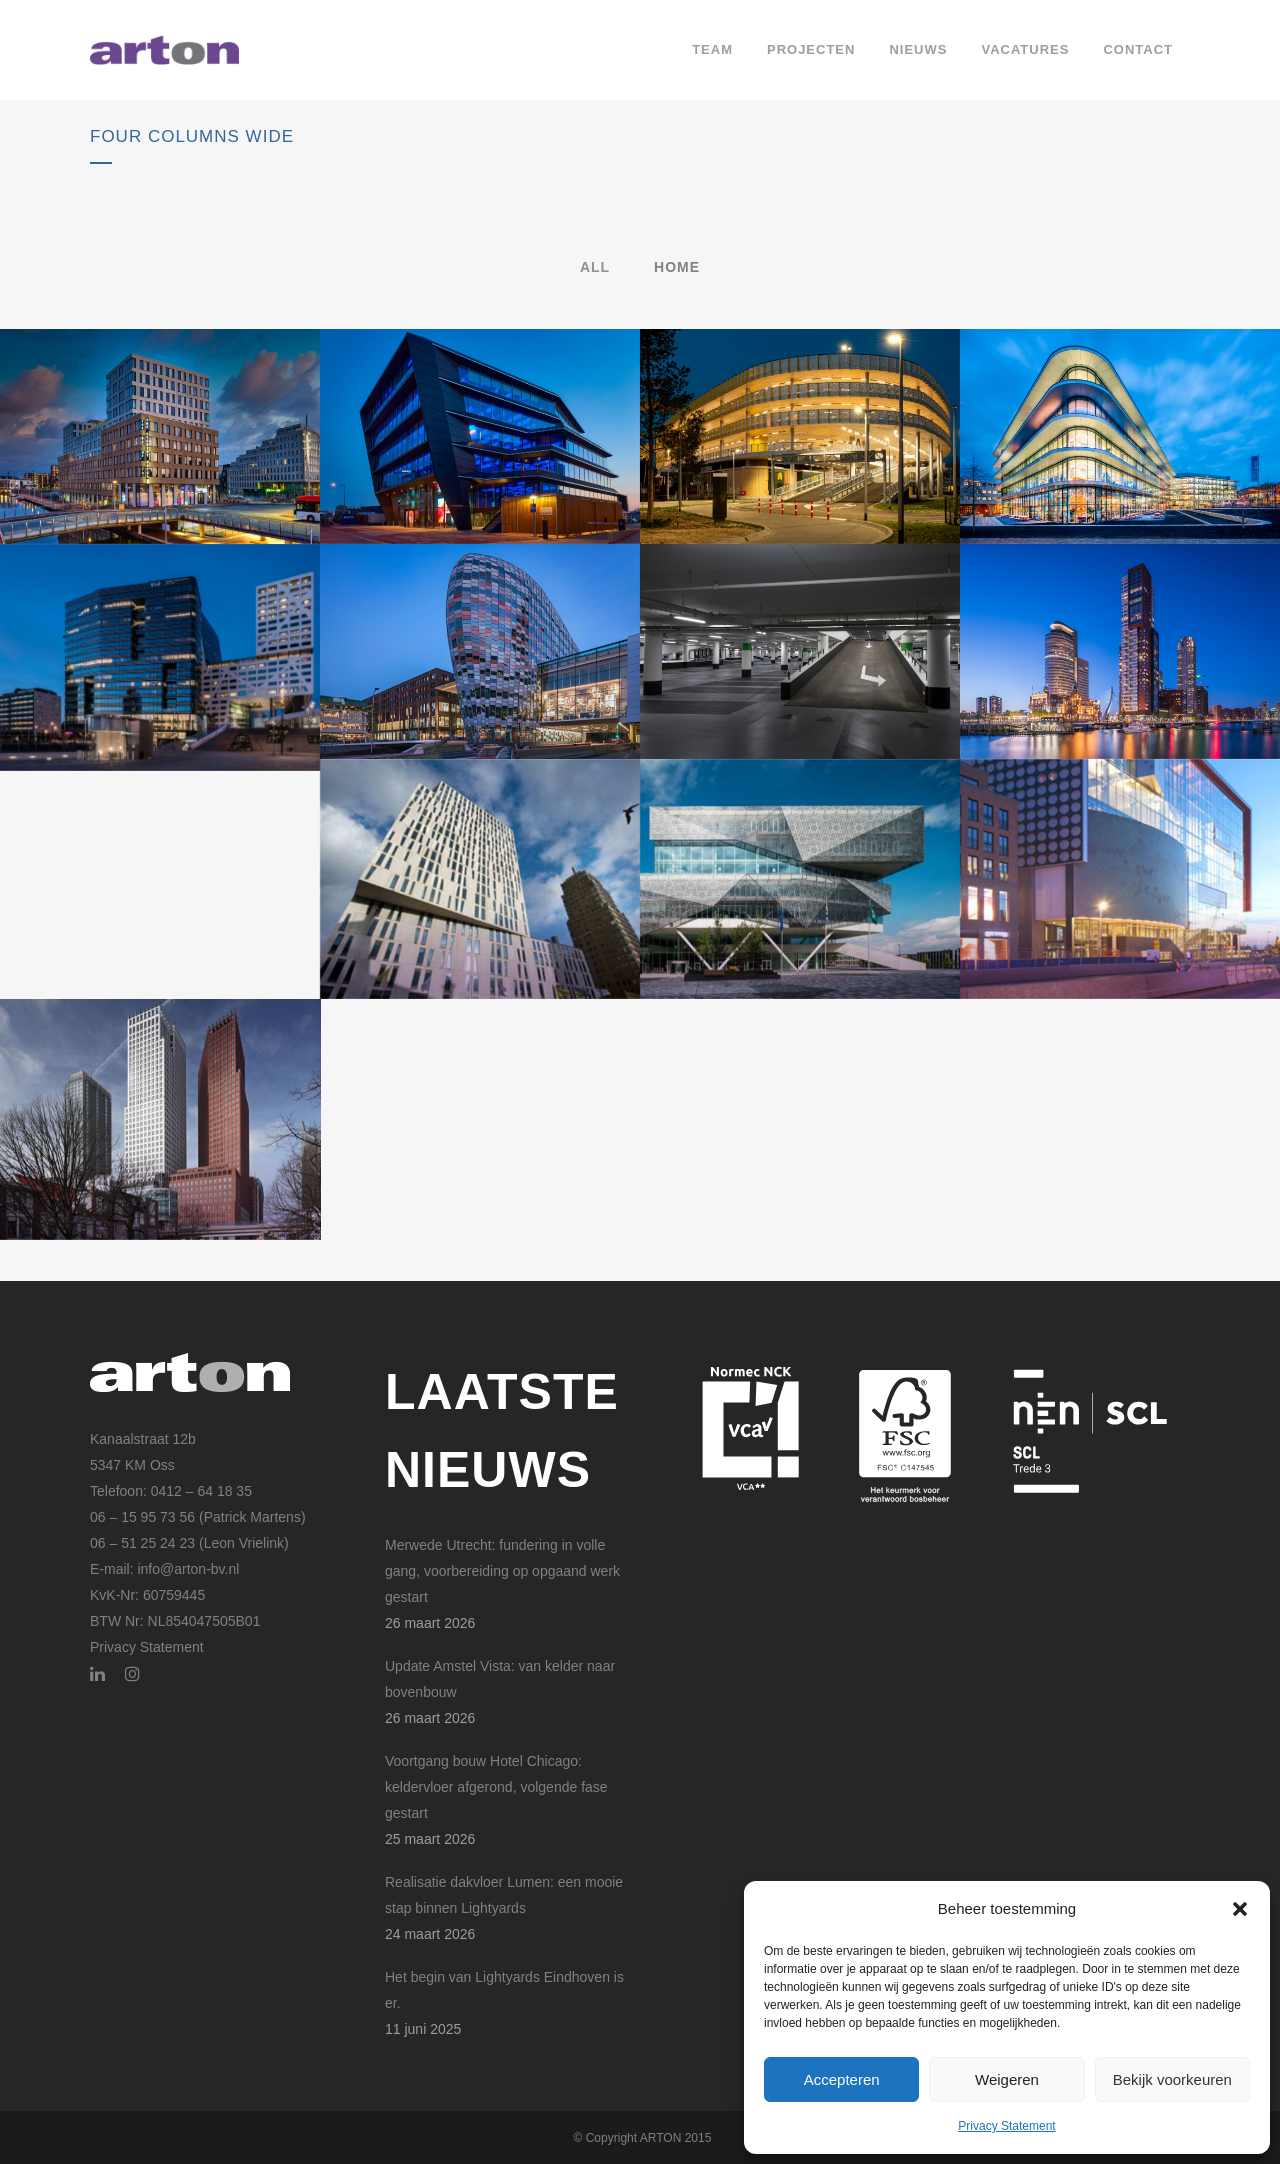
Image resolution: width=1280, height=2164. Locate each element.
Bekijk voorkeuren (1172, 2079)
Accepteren (842, 2079)
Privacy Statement (1006, 2126)
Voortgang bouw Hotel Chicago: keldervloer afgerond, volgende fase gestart (496, 1787)
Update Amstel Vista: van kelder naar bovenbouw (500, 1679)
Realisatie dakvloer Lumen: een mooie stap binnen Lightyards (504, 1895)
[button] (1240, 1909)
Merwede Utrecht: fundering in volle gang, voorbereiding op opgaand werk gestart (502, 1571)
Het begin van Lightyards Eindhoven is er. (504, 1990)
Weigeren (1007, 2079)
